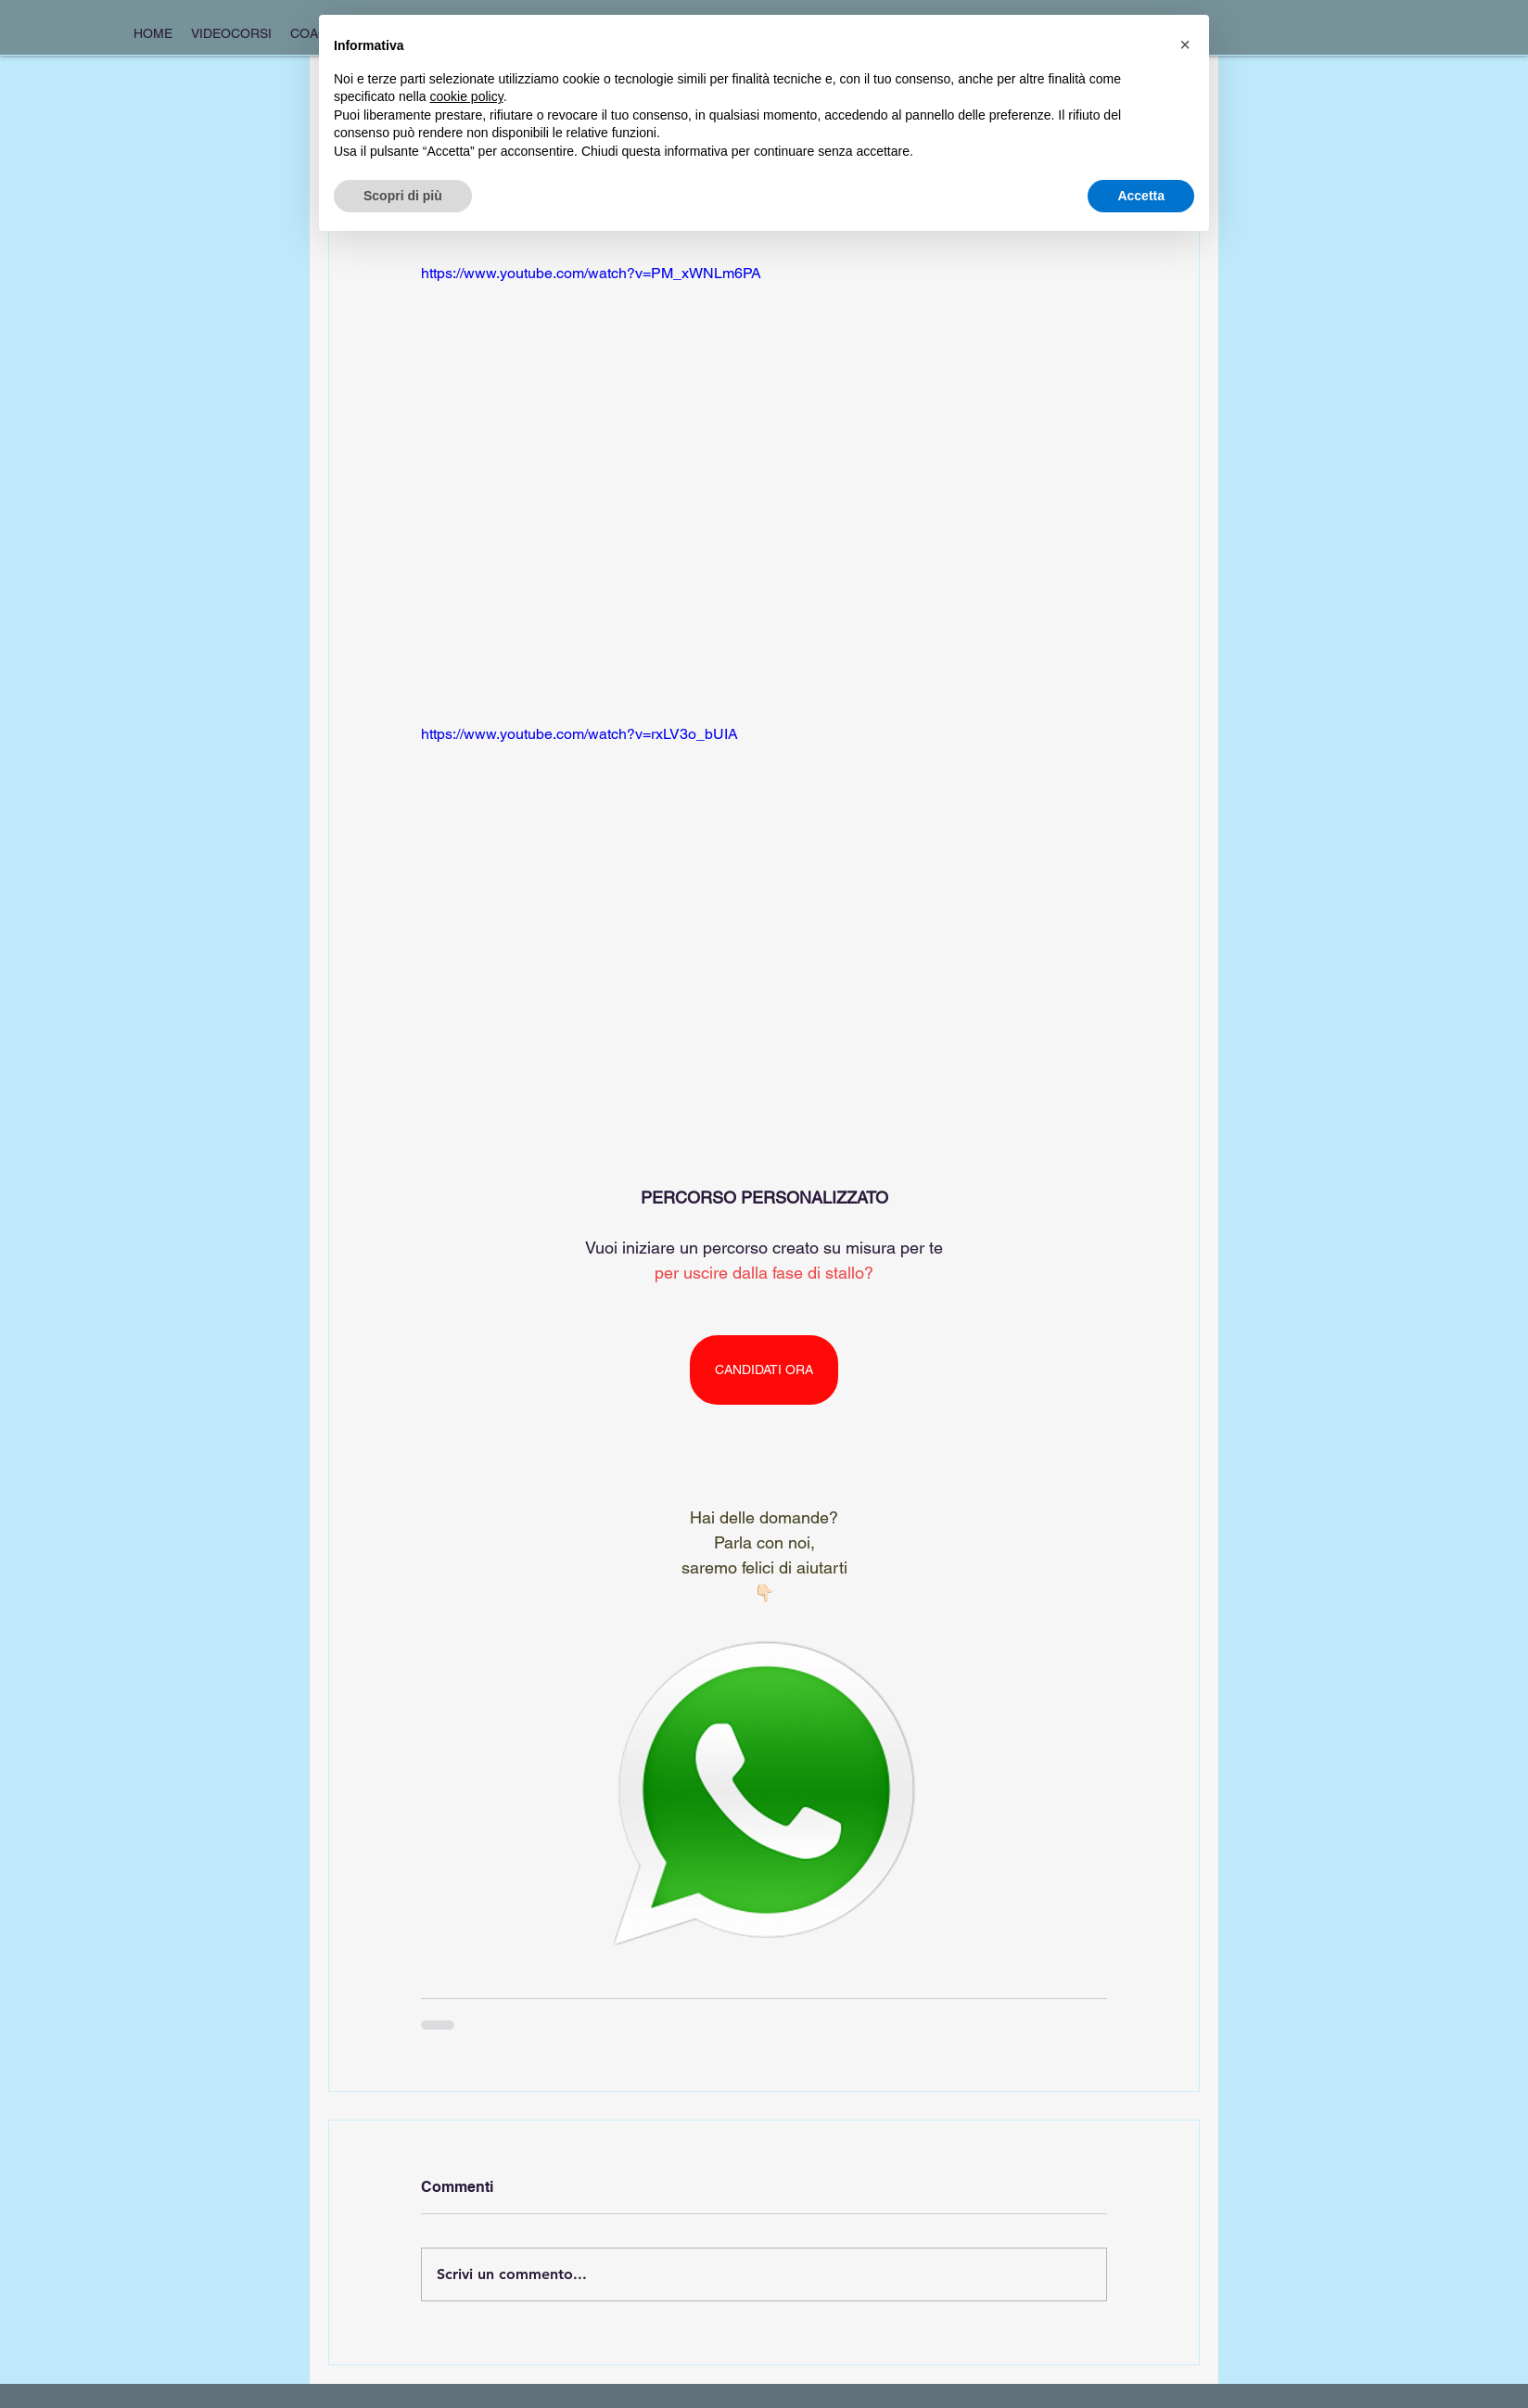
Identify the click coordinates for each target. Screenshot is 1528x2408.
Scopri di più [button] (402, 195)
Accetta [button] (1141, 195)
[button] (1185, 44)
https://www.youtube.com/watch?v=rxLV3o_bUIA (579, 734)
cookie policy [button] (466, 96)
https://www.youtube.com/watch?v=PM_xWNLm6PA (591, 273)
